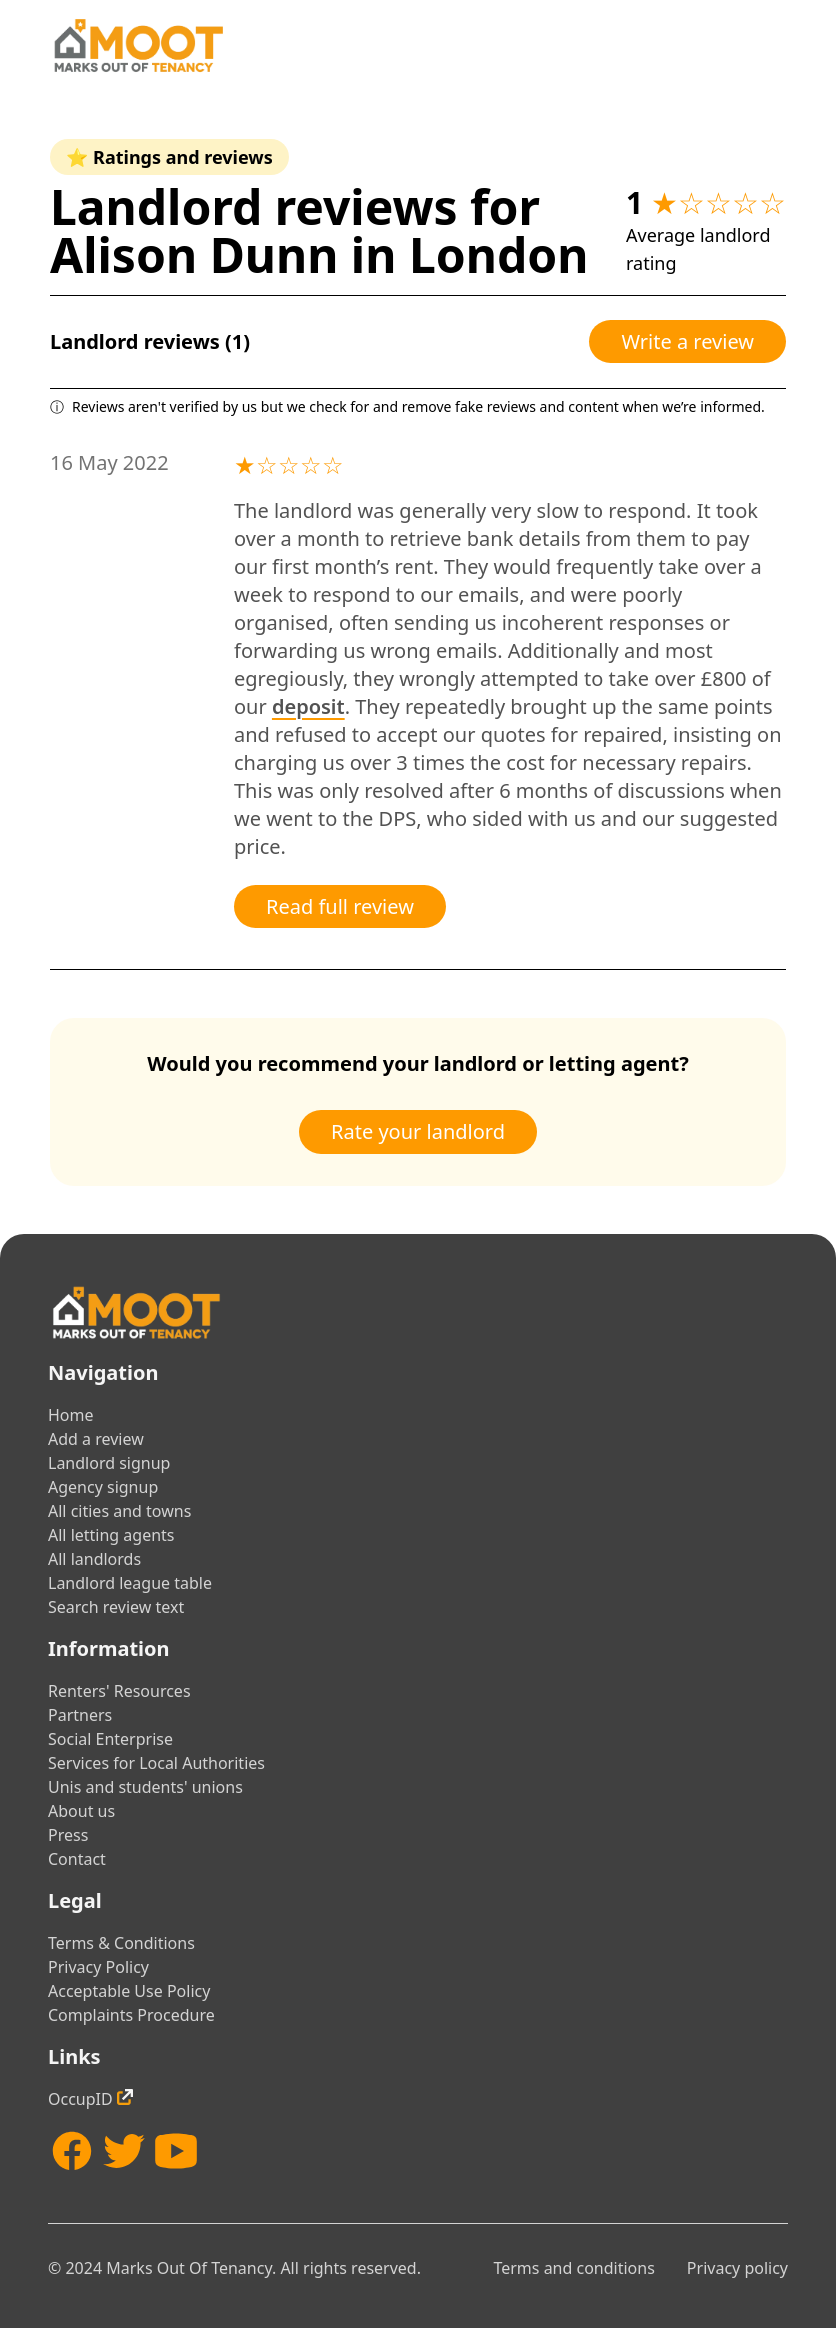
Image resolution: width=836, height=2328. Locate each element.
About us (81, 1811)
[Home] (138, 45)
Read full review (340, 906)
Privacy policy (737, 2268)
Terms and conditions (573, 2268)
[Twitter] (124, 2151)
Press (68, 1835)
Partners (80, 1715)
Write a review (687, 341)
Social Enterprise (110, 1739)
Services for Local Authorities (156, 1763)
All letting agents (111, 1535)
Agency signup (103, 1487)
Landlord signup (109, 1463)
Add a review (96, 1439)
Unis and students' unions (145, 1787)
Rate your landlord (418, 1131)
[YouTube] (176, 2151)
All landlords (94, 1559)
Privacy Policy (98, 1967)
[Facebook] (72, 2151)
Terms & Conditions (121, 1943)
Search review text (116, 1607)
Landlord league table (130, 1583)
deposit (308, 706)
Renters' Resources (119, 1691)
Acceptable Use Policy (129, 1991)
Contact (77, 1859)
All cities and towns (119, 1511)
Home (71, 1415)
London (499, 254)
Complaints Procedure (131, 2015)
